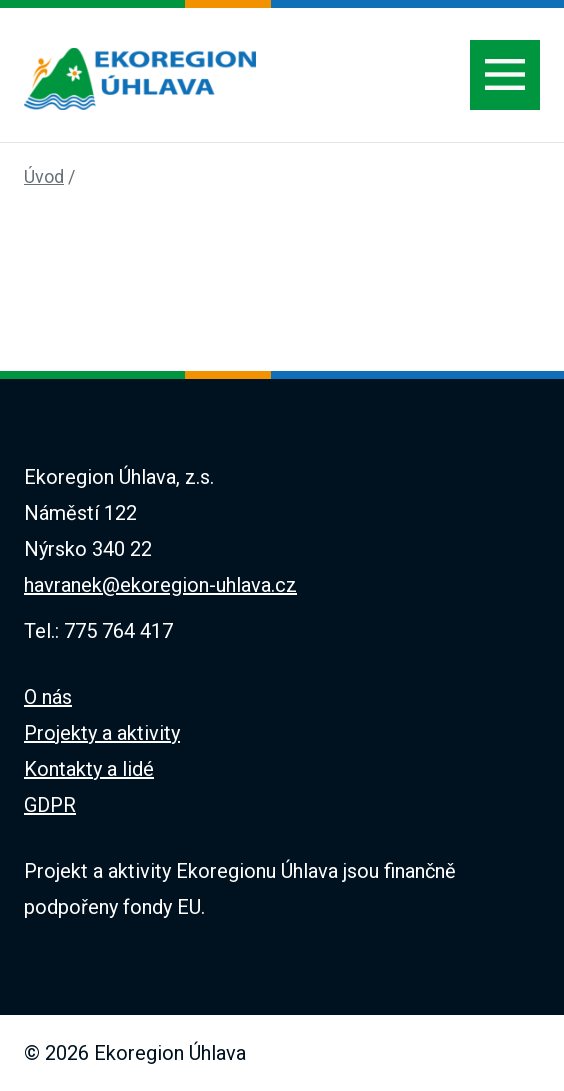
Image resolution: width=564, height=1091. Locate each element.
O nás (48, 697)
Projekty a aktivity (102, 733)
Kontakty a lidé (89, 769)
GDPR (50, 805)
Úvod (44, 176)
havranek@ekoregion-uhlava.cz (160, 585)
